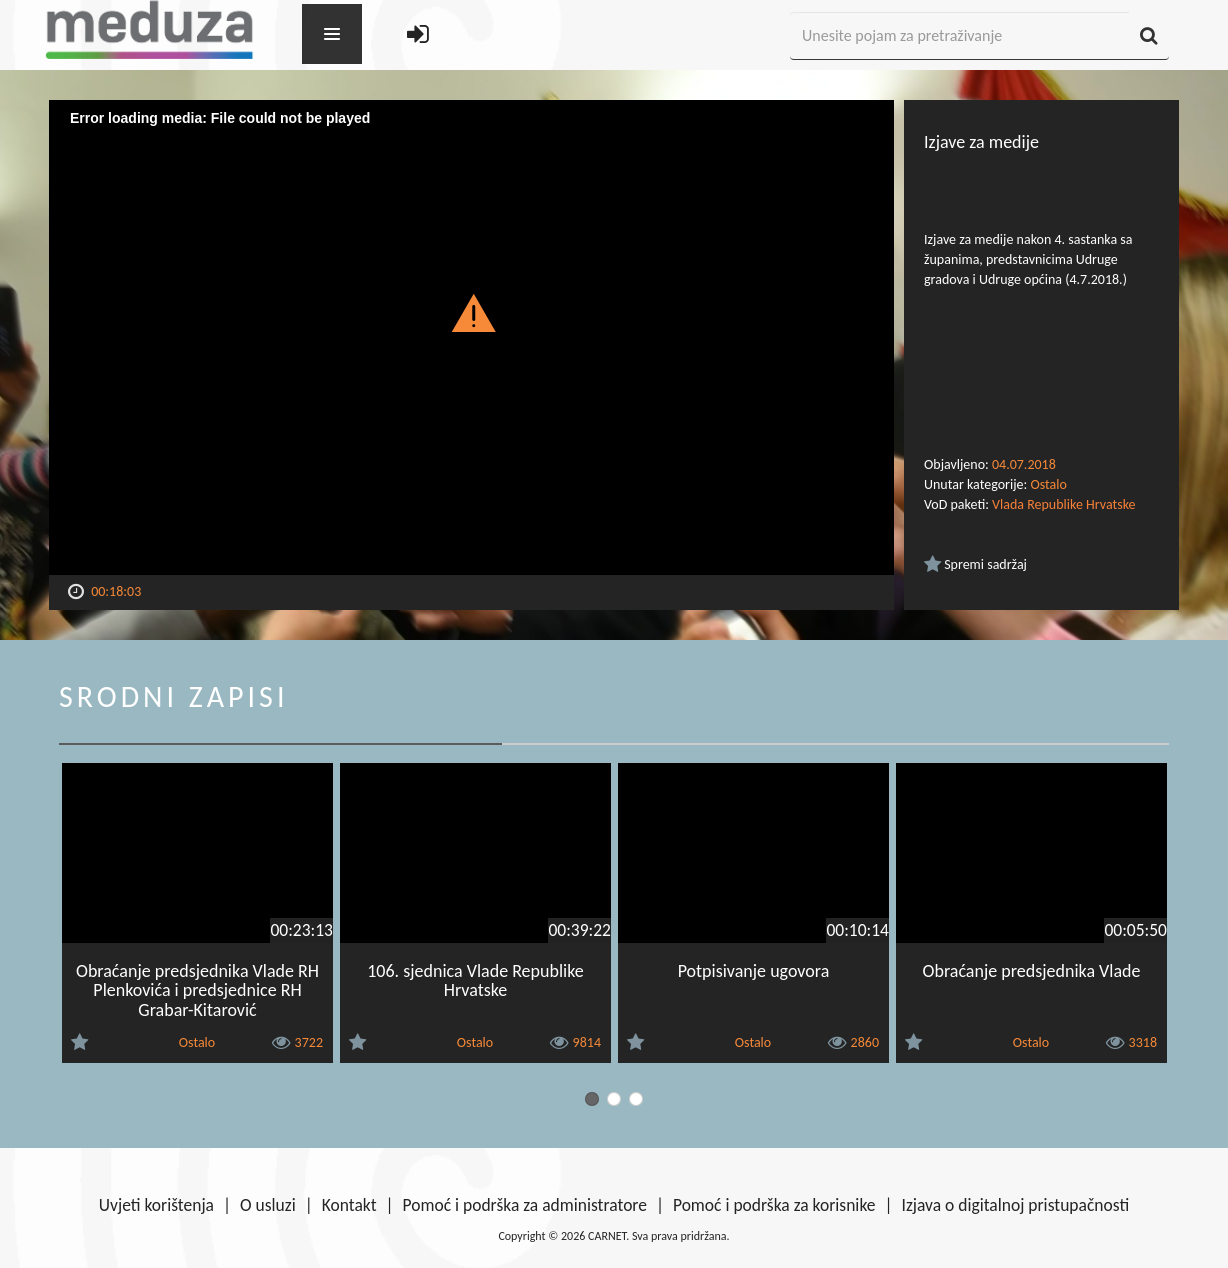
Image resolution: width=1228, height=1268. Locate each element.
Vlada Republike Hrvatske (1063, 504)
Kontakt (349, 1205)
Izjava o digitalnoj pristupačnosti (1015, 1205)
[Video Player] (471, 337)
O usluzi (268, 1205)
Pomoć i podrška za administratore (525, 1205)
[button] (471, 312)
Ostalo (1048, 484)
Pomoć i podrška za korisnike (774, 1205)
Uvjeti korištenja (156, 1205)
